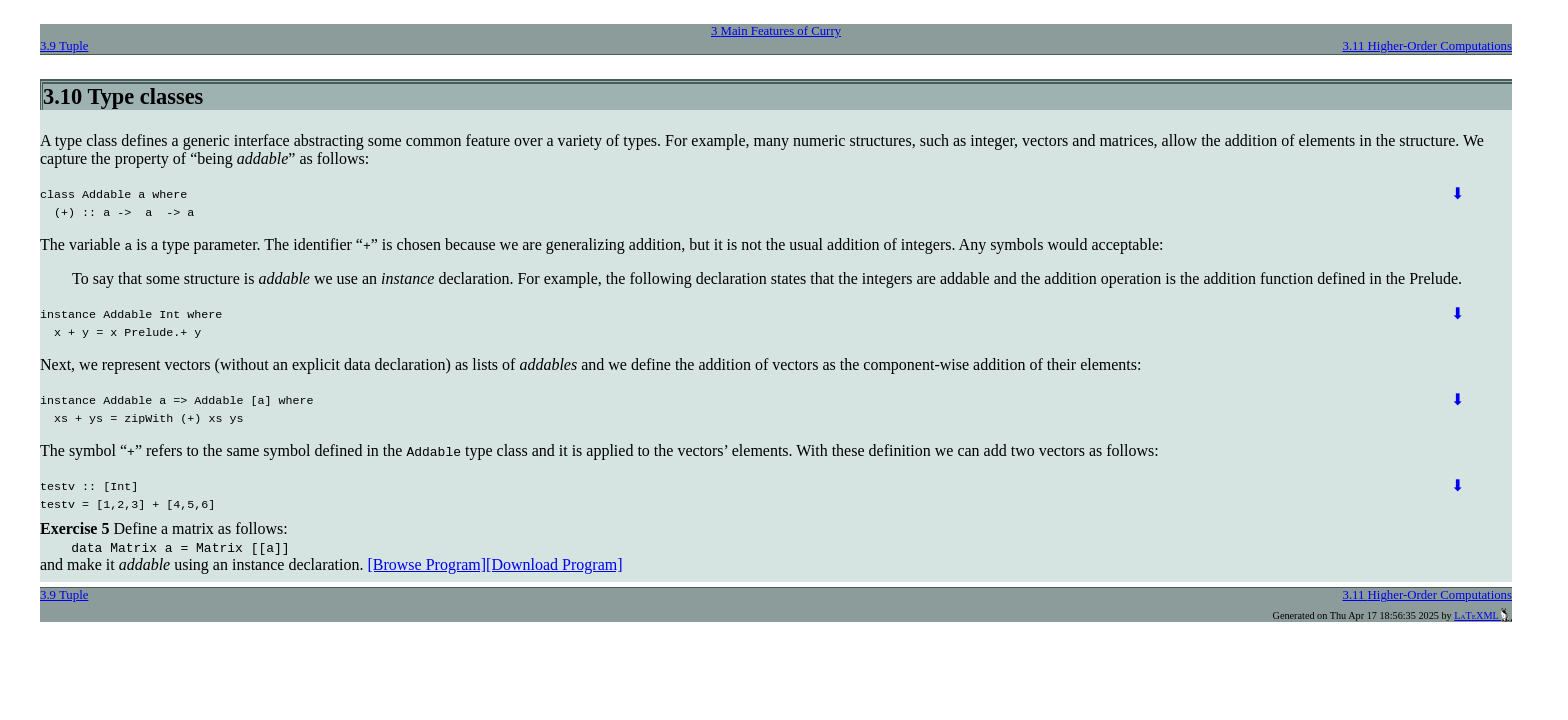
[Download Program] (554, 564)
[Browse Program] (426, 564)
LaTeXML (1483, 615)
